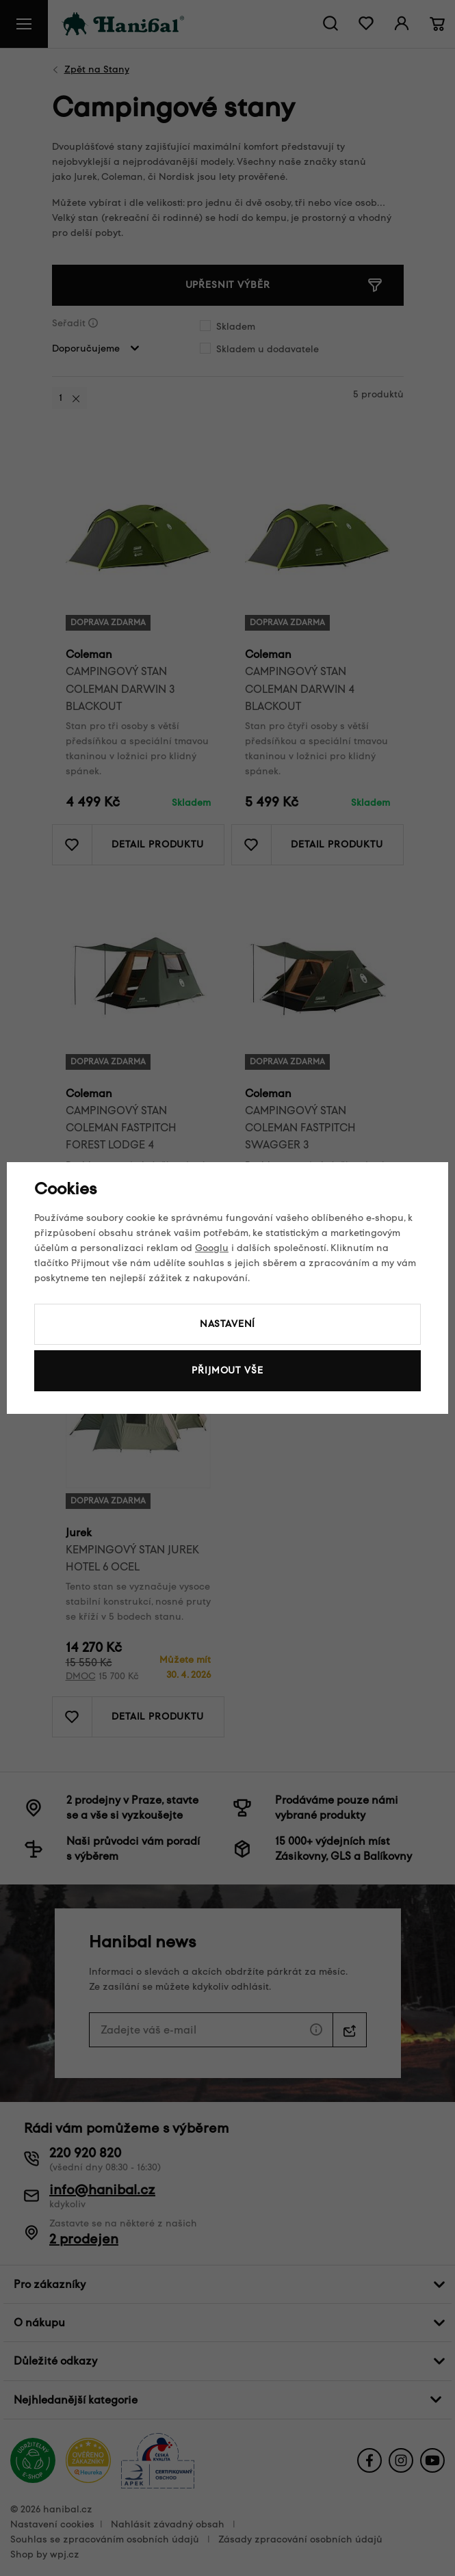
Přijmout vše (227, 1370)
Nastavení (228, 1324)
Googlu (212, 1248)
